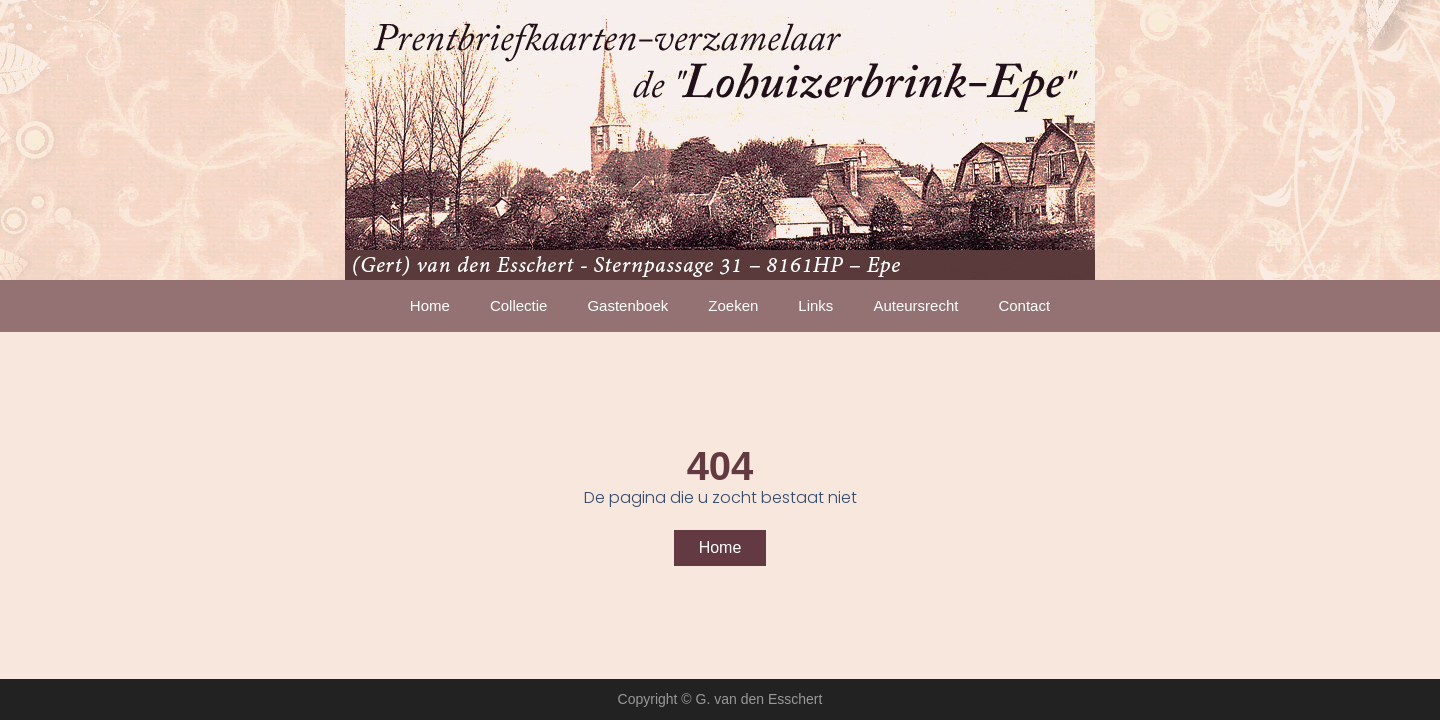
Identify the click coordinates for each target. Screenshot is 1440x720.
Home (430, 305)
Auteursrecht (915, 305)
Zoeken (733, 305)
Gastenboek (627, 305)
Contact (1024, 305)
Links (815, 305)
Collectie (519, 305)
